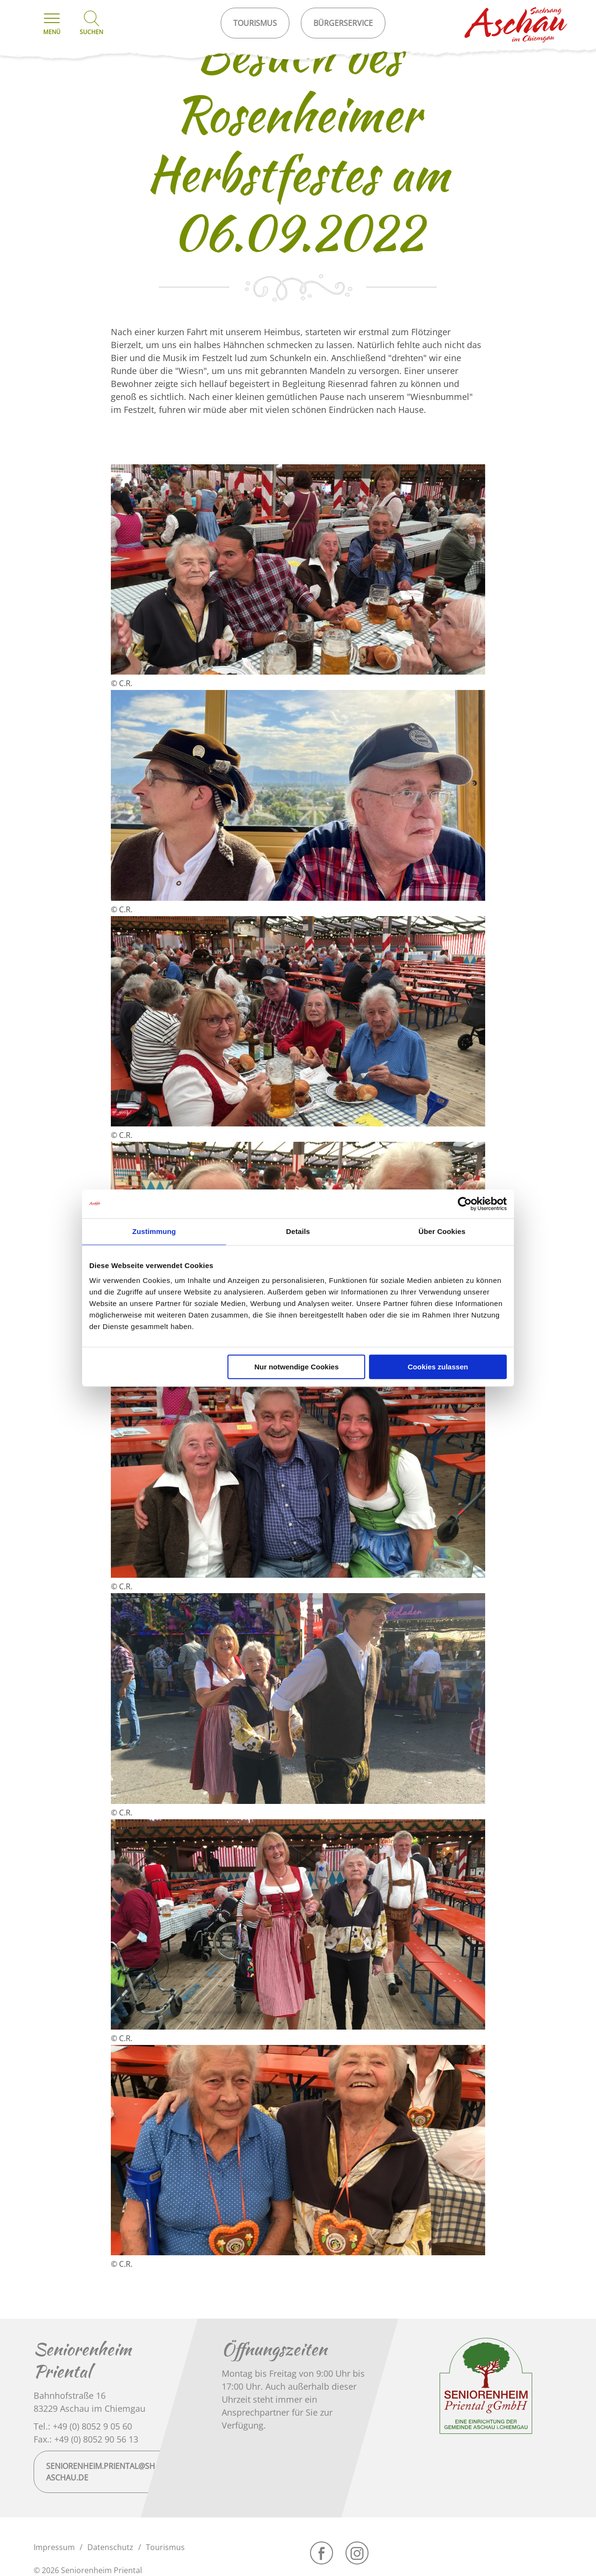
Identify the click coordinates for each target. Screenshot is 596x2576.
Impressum (54, 2547)
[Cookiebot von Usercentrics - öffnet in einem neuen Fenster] (465, 1204)
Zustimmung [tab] (154, 1231)
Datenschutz (110, 2547)
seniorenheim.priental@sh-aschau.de (101, 2472)
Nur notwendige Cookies (296, 1367)
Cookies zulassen (438, 1367)
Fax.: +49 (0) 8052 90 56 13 (86, 2439)
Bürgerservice (343, 23)
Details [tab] (298, 1231)
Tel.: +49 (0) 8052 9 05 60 (83, 2426)
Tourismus (165, 2547)
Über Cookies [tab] (441, 1231)
